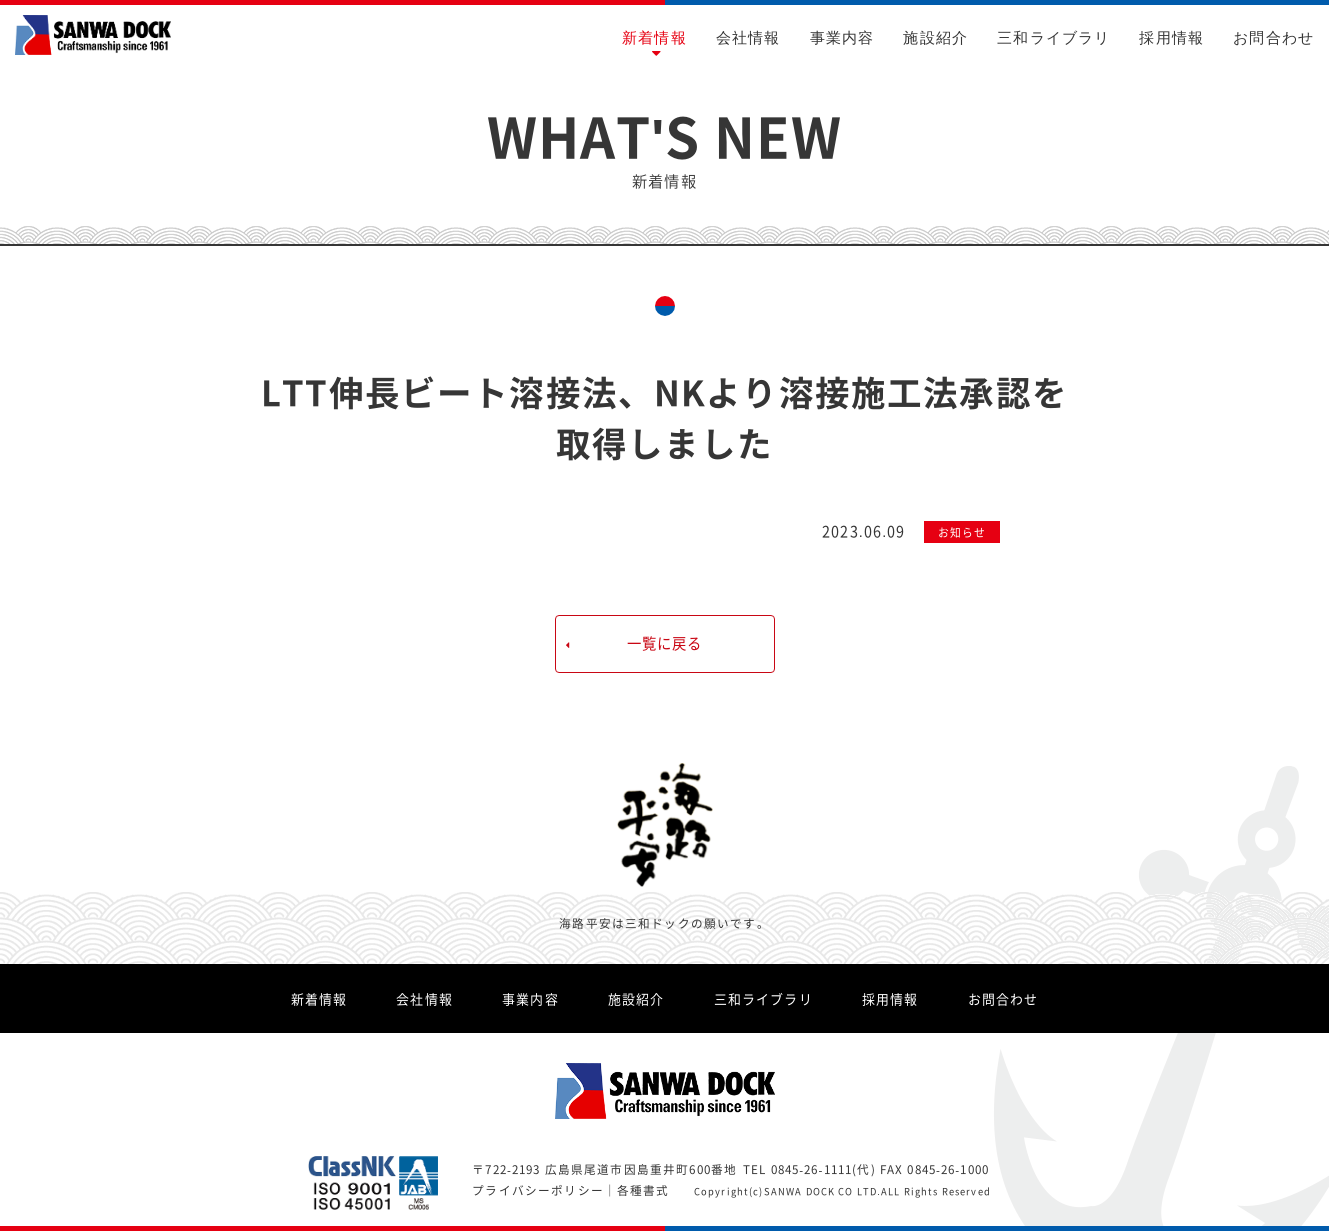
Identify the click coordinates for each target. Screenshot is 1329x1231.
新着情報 (654, 37)
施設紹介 (935, 37)
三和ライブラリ (1053, 37)
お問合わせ (1273, 37)
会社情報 (748, 37)
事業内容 (842, 37)
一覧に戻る (665, 643)
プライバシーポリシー (538, 1190)
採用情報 (1171, 37)
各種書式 (643, 1190)
